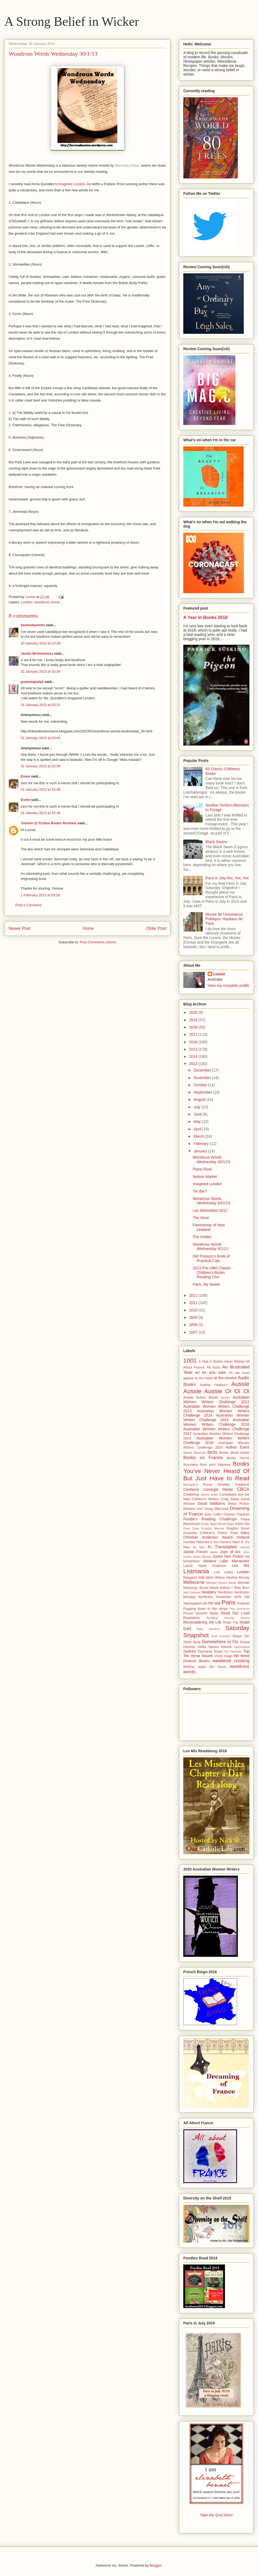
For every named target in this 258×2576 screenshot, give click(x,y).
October (201, 1085)
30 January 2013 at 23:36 (40, 643)
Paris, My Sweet (206, 1284)
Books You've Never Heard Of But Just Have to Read (216, 1471)
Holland (243, 1537)
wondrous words (47, 602)
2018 (194, 1027)
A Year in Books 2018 (205, 617)
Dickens (189, 1509)
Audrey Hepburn (213, 1385)
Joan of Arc (230, 1552)
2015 (194, 1049)
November (203, 1078)
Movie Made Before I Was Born (224, 1588)
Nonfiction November (215, 1597)
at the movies (225, 1378)
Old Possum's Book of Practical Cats (211, 1258)
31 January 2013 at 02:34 (40, 671)
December (203, 1070)
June (198, 1114)
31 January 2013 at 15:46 (40, 789)
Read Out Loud (235, 1613)
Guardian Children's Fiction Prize (210, 1533)
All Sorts (213, 1367)
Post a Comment (28, 905)
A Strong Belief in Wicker (71, 21)
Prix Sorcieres (239, 1608)
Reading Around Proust (228, 1618)
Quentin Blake (207, 1613)
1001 (190, 1360)
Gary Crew (191, 1528)
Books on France (203, 1457)
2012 (194, 1295)
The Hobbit (202, 1237)
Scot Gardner (221, 1636)
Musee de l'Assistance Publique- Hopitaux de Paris (224, 919)
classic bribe (209, 1494)
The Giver (201, 1218)
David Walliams (211, 1503)
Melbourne (194, 1582)
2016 (194, 1042)
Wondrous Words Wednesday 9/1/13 (210, 1246)
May (198, 1121)
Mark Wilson (215, 1577)
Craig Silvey (229, 1499)
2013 (194, 1064)
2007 (194, 1332)
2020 (194, 1012)
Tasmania (205, 1651)
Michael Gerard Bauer (221, 1582)
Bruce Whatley (216, 1484)
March (199, 1136)
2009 (194, 1317)
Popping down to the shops (205, 1609)
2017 (194, 1034)
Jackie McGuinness (37, 653)
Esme (25, 776)
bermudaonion (33, 625)
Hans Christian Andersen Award (216, 1535)
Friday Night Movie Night (217, 1523)
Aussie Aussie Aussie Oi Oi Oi (216, 1388)
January (201, 1151)
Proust (188, 1613)
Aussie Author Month (200, 1397)
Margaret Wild (194, 1577)
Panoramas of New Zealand (209, 1227)
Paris (228, 1602)
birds (212, 1452)
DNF (200, 1508)
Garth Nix (242, 1524)
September (203, 1092)
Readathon (191, 1618)
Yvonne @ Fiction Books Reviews (49, 823)
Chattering (191, 1494)
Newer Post (19, 928)
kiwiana (209, 1561)
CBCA (243, 1489)
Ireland (244, 1547)
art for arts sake (210, 1372)
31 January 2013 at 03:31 (40, 705)
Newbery (209, 1592)
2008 (194, 1325)
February (202, 1143)
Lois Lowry (223, 1572)
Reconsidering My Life (202, 1622)
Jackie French (195, 1552)
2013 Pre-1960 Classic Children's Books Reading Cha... (212, 1272)
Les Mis (240, 1565)
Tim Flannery (233, 1651)
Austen (225, 1397)
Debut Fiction (238, 1504)
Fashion (229, 1514)
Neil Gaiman (191, 1592)
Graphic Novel (238, 1528)
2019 (194, 1020)
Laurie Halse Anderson (205, 1566)
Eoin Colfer (213, 1514)
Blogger (155, 2565)
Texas (217, 1651)
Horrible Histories (196, 1542)
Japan (214, 1552)
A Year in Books (211, 1361)
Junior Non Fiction (228, 1556)
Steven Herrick (220, 1647)
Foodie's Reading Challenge (209, 1519)
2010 (194, 1310)
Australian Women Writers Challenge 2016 (216, 1422)
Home (88, 928)
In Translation (222, 1546)
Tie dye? (200, 1191)
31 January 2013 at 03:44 (40, 738)
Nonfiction (225, 1592)
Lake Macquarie (234, 1561)
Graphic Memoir (212, 1528)
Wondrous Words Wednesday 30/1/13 (211, 1159)
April (198, 1129)
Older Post (156, 928)
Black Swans (216, 842)
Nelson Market (205, 1176)
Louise (219, 974)
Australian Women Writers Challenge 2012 (216, 1399)
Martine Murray (237, 1577)
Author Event (237, 1447)
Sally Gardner (208, 1629)
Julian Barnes (202, 1556)
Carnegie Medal (218, 1489)
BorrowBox (190, 1484)
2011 (194, 1302)
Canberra (191, 1489)
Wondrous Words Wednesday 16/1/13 (211, 1200)
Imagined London (71, 184)
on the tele (212, 1603)
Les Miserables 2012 (210, 1210)
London (27, 602)
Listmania (196, 1571)
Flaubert (243, 1514)
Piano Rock (202, 1169)
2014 (194, 1056)
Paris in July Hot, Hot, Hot (227, 878)
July (197, 1107)
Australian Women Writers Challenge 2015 (216, 1417)
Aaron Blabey (234, 1361)
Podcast (243, 1603)
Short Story (191, 1642)
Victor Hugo (223, 1656)
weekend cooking (231, 1660)
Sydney (189, 1651)
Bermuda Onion (127, 165)
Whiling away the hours (204, 1667)
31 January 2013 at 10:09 (40, 766)
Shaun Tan (240, 1636)
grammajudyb (32, 682)
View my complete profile (228, 985)
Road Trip (230, 1622)
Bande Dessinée (194, 1452)
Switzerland (241, 1647)
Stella (202, 1647)
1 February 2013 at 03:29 (40, 895)
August (200, 1099)
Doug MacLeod (216, 1509)
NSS (237, 1597)
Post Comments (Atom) (98, 942)
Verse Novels (202, 1656)
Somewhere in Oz (220, 1641)
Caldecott (242, 1484)
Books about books (234, 1452)
